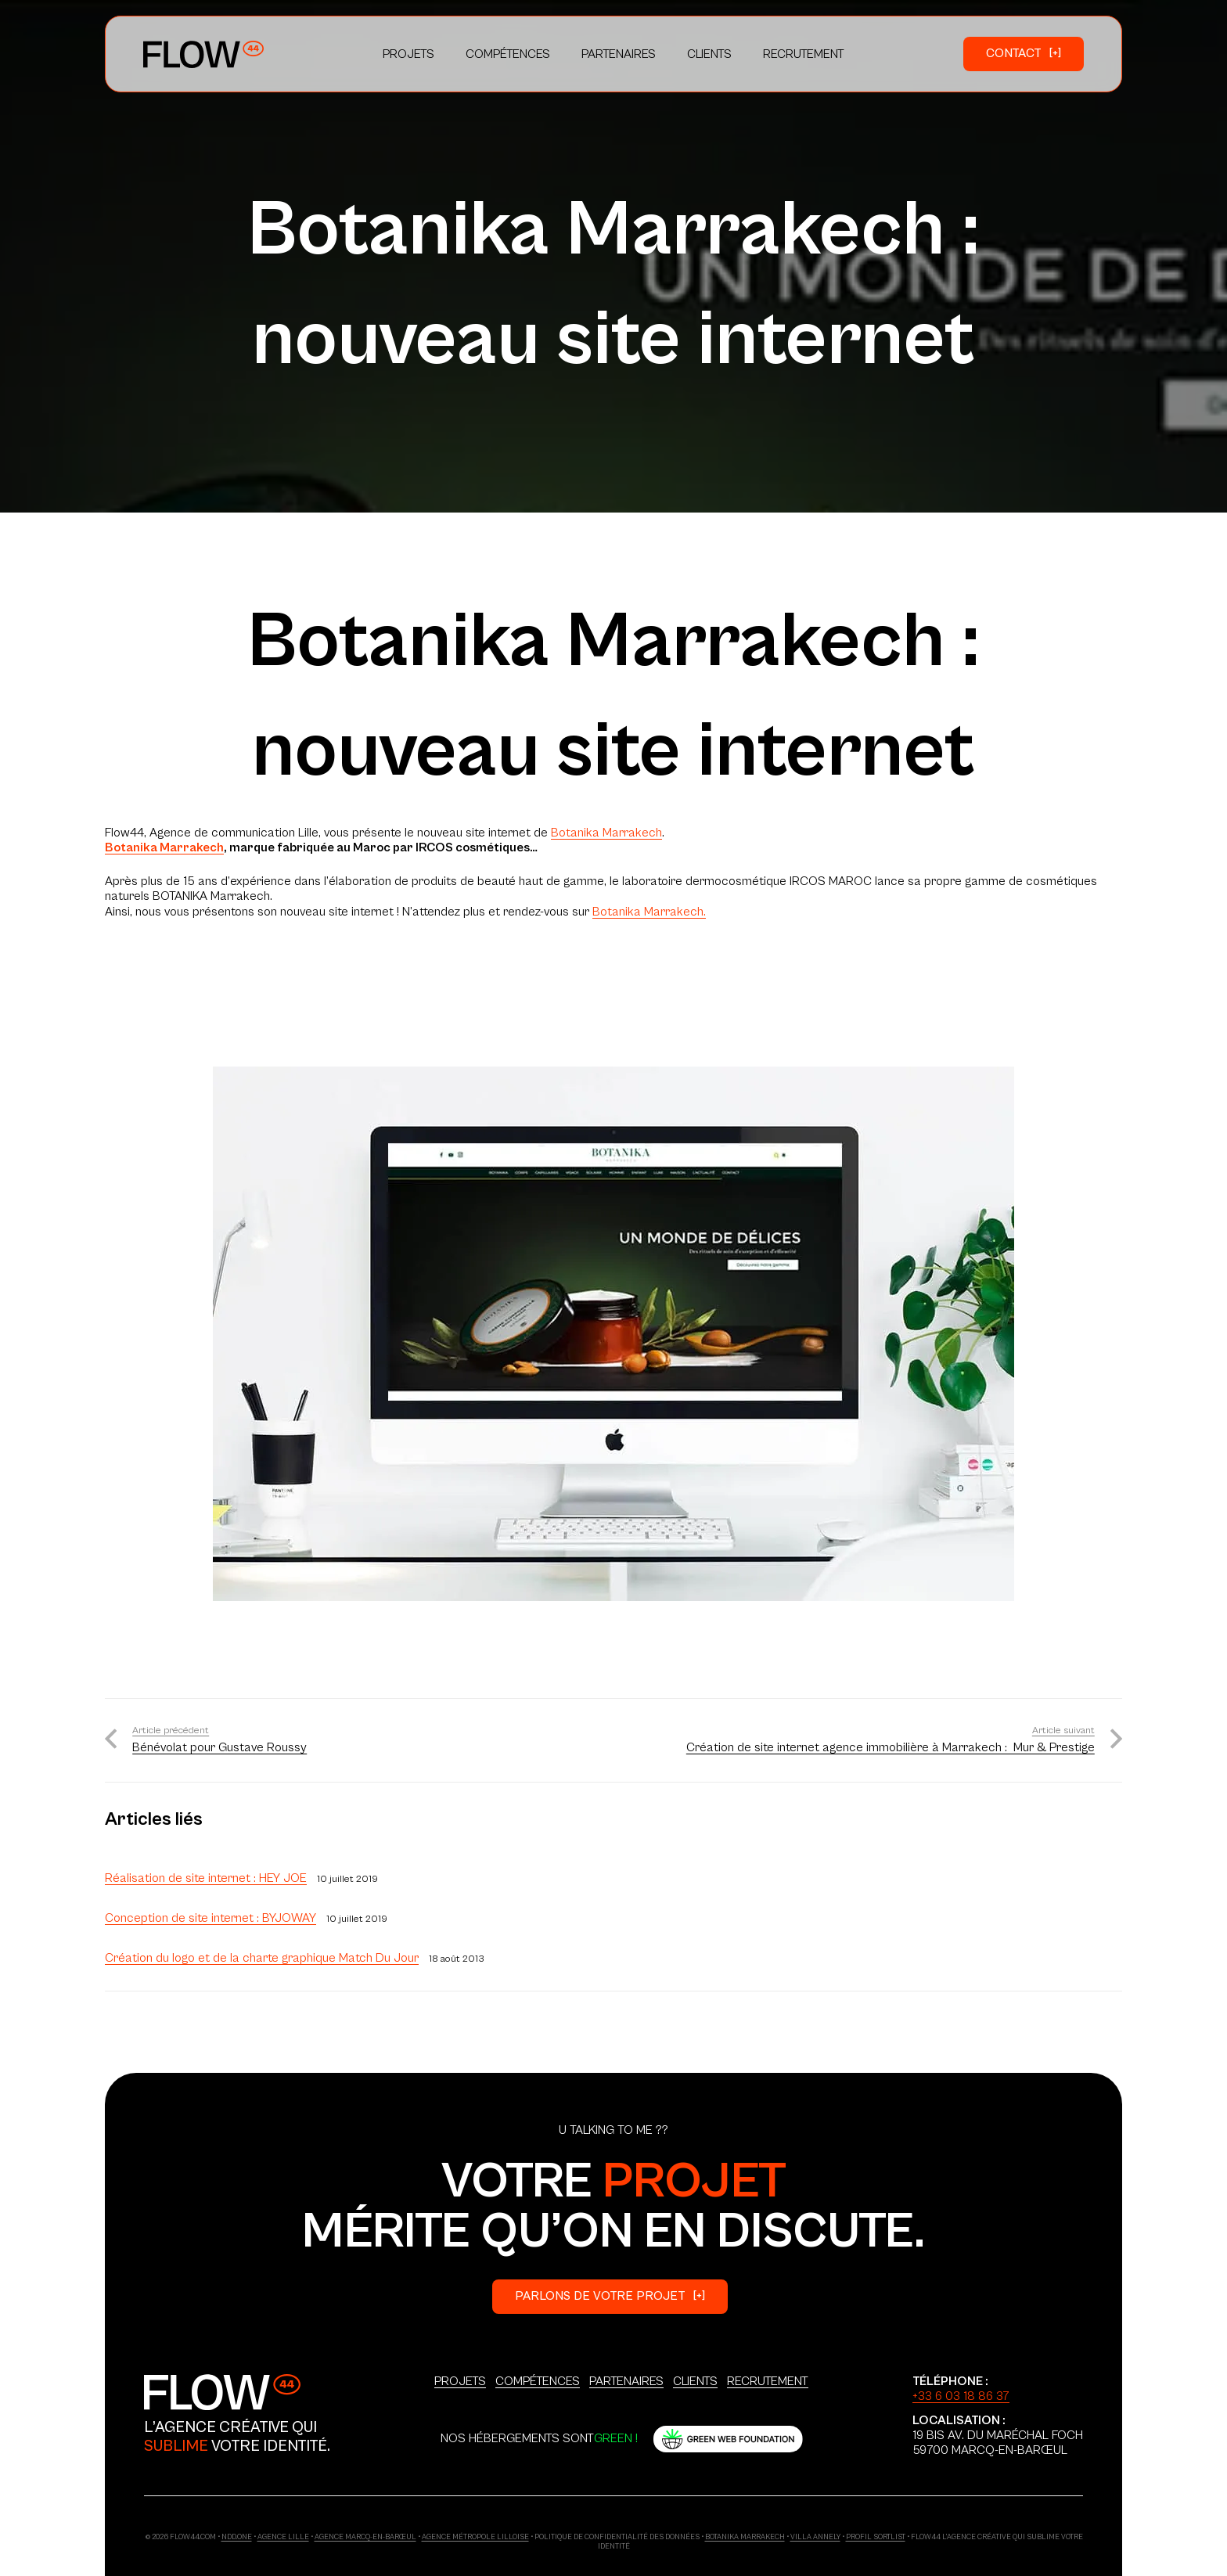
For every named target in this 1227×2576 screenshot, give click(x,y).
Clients (695, 2381)
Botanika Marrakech (606, 833)
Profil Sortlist (875, 2537)
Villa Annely (815, 2537)
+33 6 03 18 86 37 (960, 2396)
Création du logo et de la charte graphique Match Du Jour (262, 1958)
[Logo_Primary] (203, 54)
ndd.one (236, 2537)
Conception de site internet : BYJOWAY (210, 1918)
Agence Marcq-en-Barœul (365, 2537)
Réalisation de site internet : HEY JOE (206, 1878)
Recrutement (767, 2381)
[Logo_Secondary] (222, 2391)
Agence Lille (283, 2537)
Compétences (537, 2381)
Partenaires (626, 2381)
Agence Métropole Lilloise (475, 2537)
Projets (460, 2381)
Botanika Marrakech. (649, 912)
